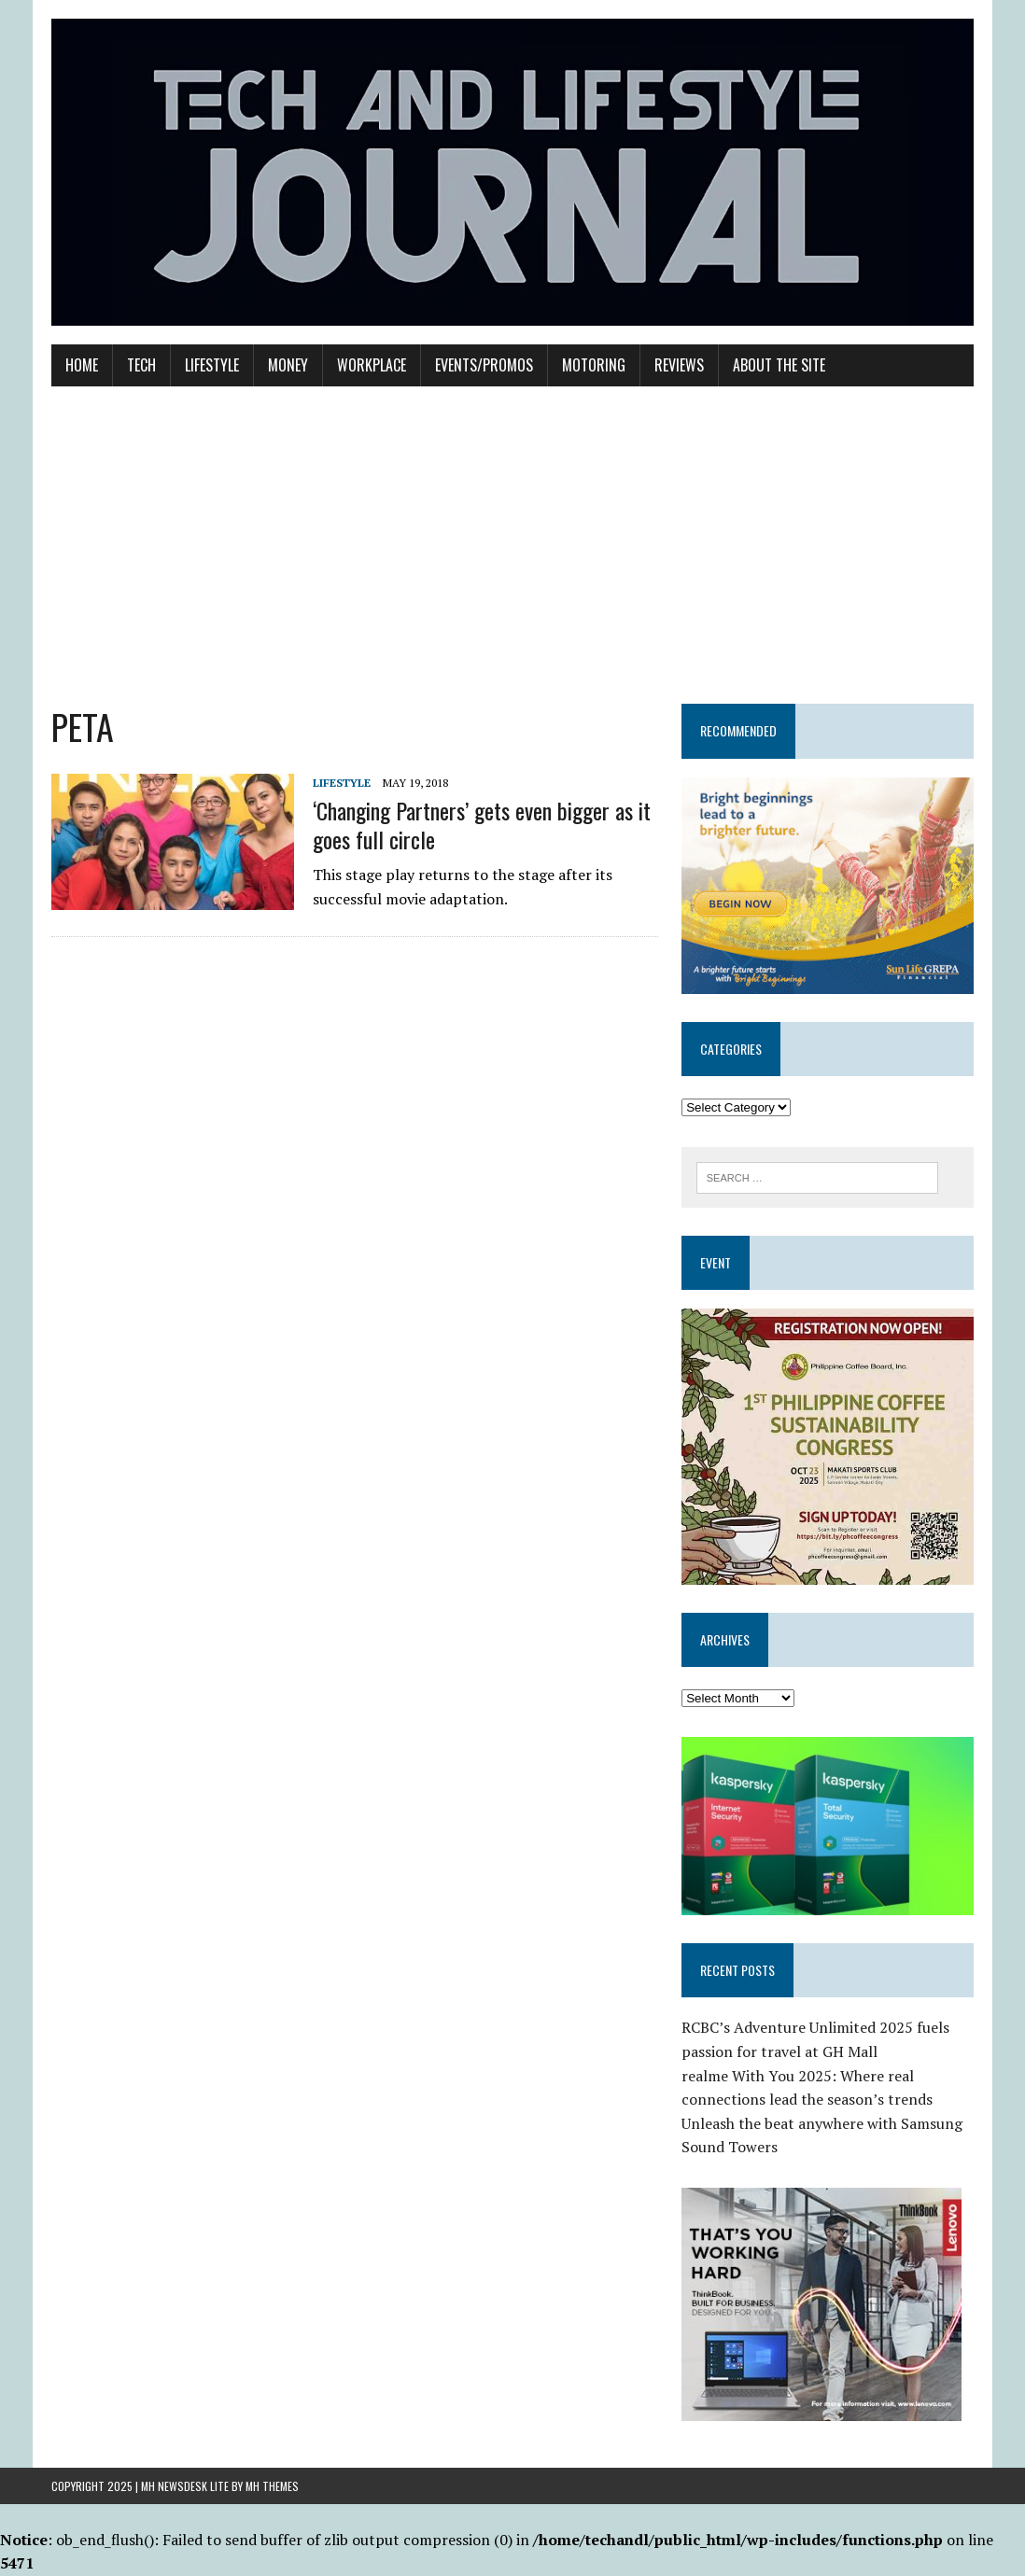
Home (81, 365)
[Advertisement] (512, 545)
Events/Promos (484, 365)
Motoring (593, 365)
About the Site (779, 365)
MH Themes (272, 2486)
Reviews (679, 365)
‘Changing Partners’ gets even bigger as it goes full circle (482, 824)
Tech (141, 365)
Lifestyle (212, 365)
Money (288, 365)
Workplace (371, 365)
